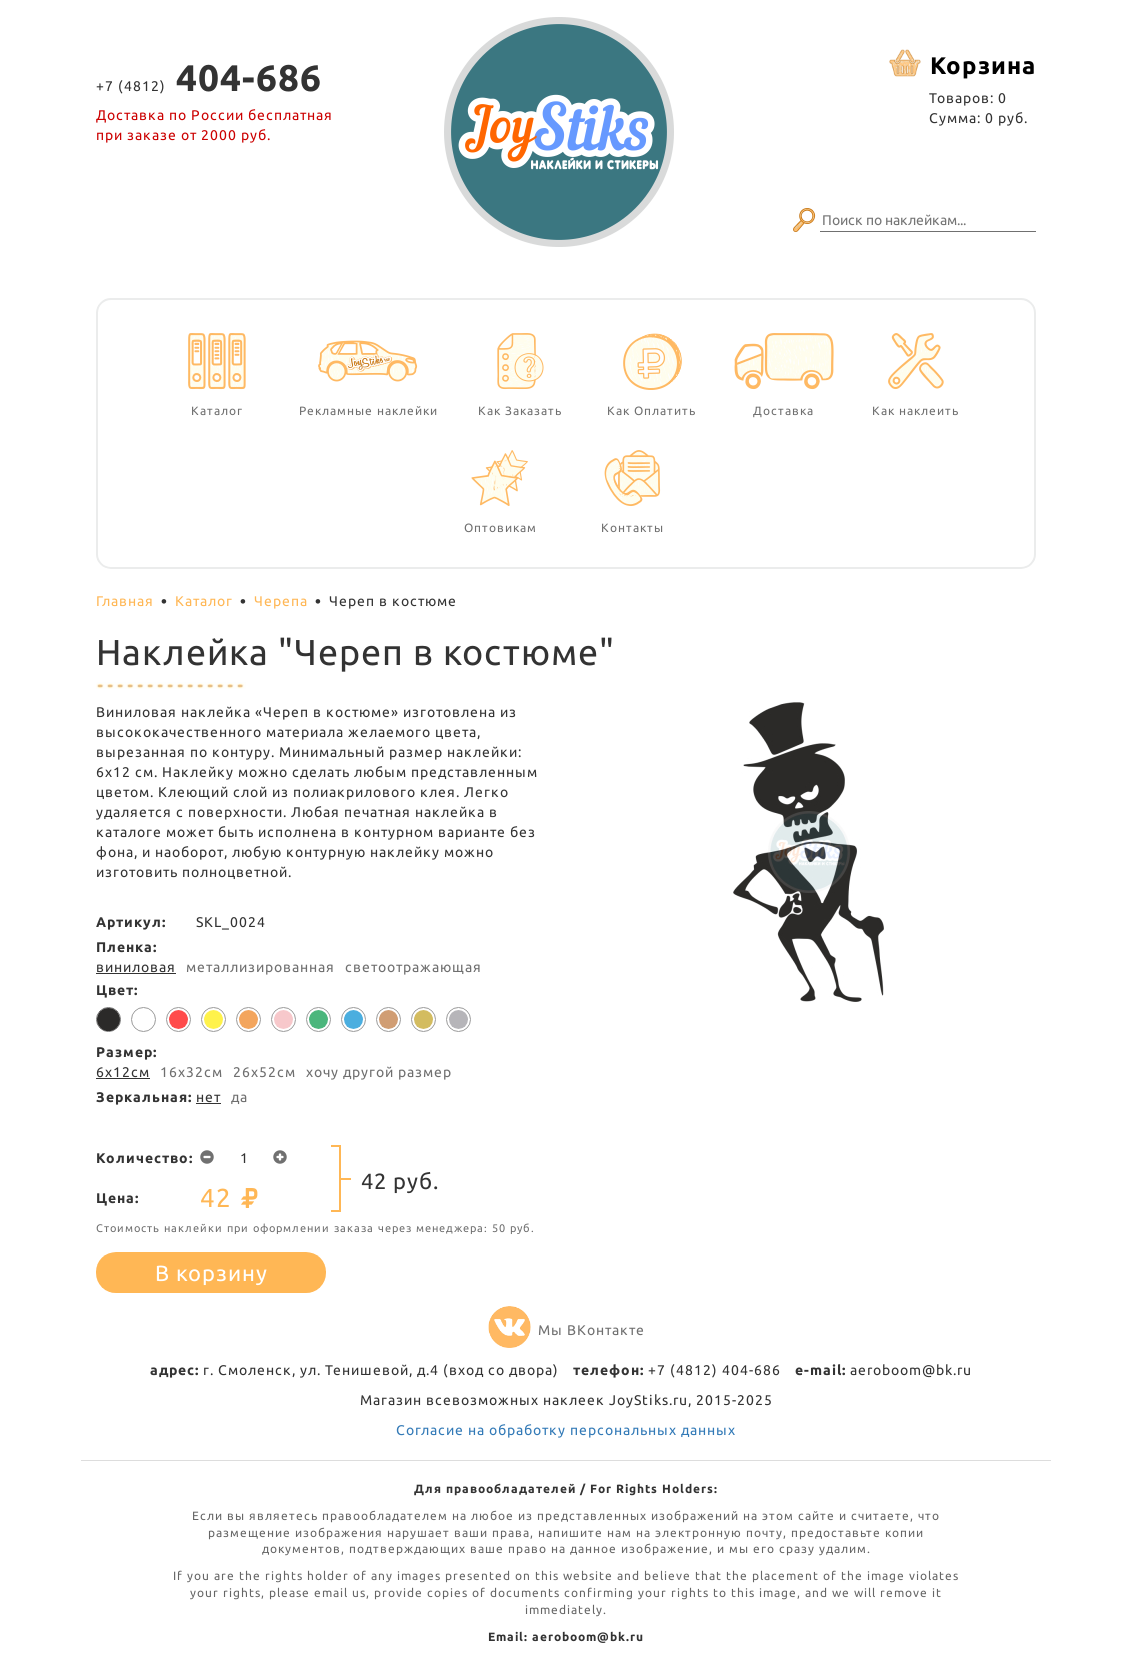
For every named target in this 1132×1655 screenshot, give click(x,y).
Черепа (281, 601)
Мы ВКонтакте (566, 1330)
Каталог (204, 601)
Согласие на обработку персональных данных (566, 1430)
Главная (125, 601)
